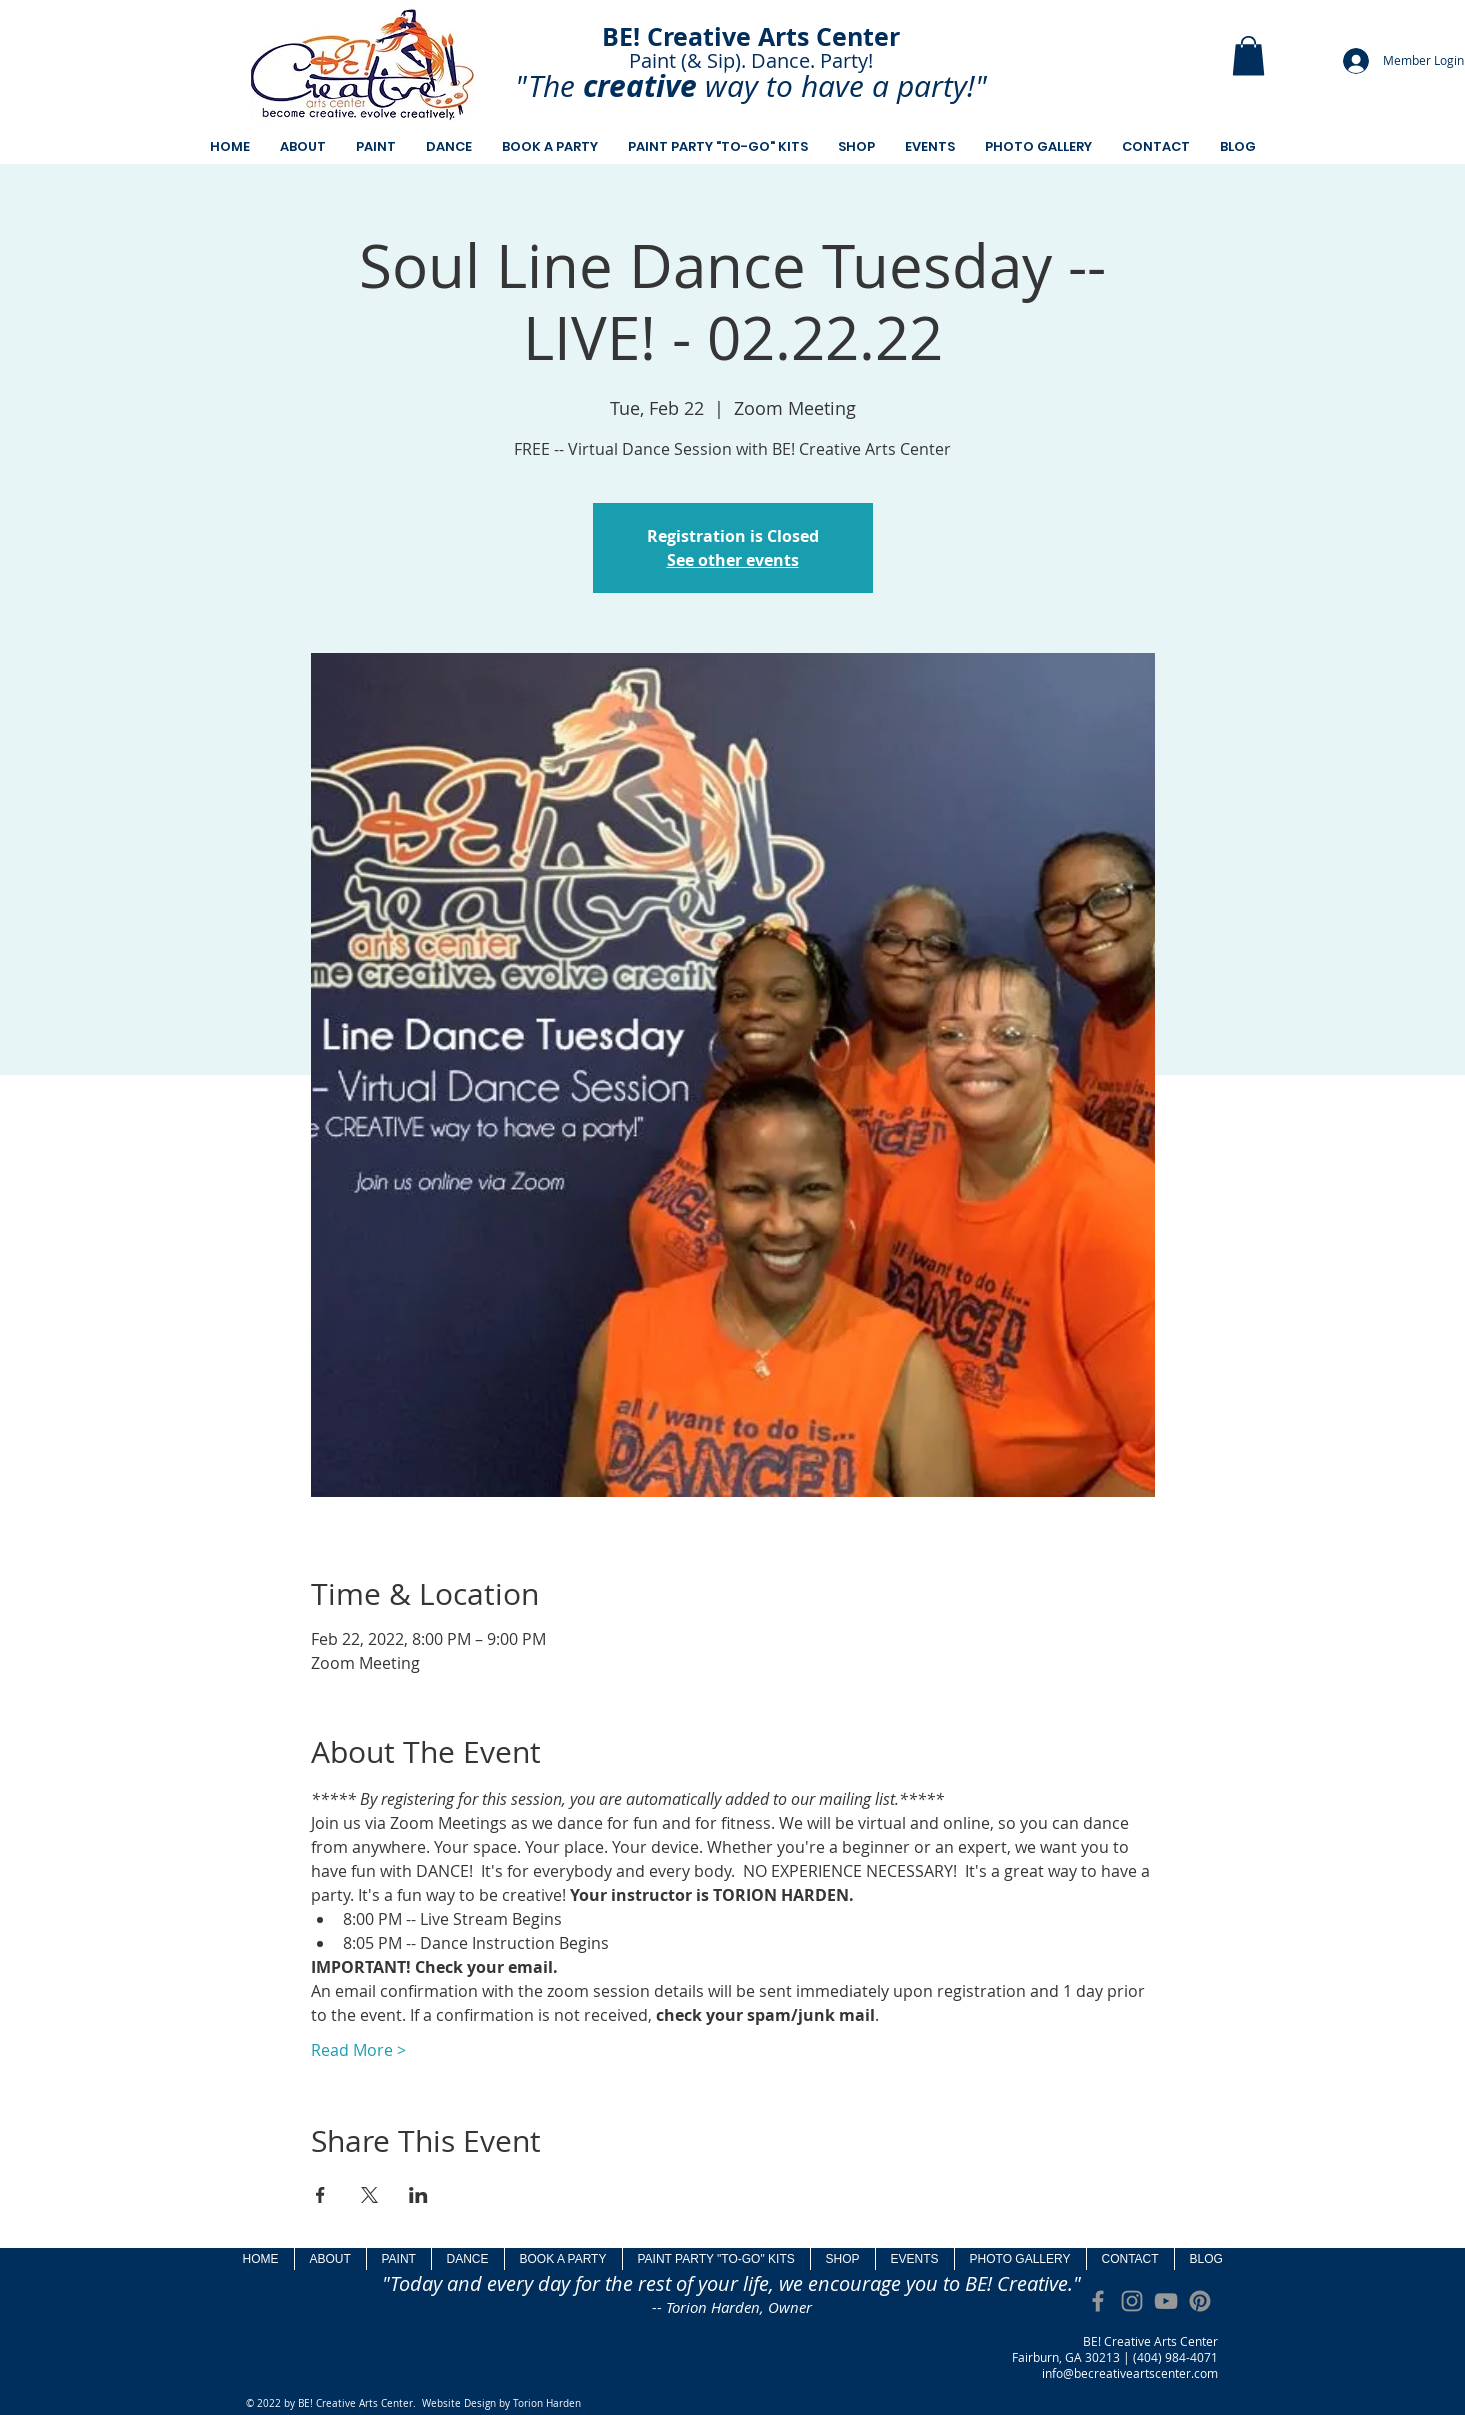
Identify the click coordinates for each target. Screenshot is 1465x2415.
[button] (1248, 55)
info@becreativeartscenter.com (1130, 2373)
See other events (733, 560)
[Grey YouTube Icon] (1166, 2301)
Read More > (358, 2050)
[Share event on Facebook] (320, 2195)
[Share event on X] (369, 2195)
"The (545, 86)
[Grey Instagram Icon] (1132, 2301)
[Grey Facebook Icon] (1098, 2301)
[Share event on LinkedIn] (418, 2195)
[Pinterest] (1200, 2301)
